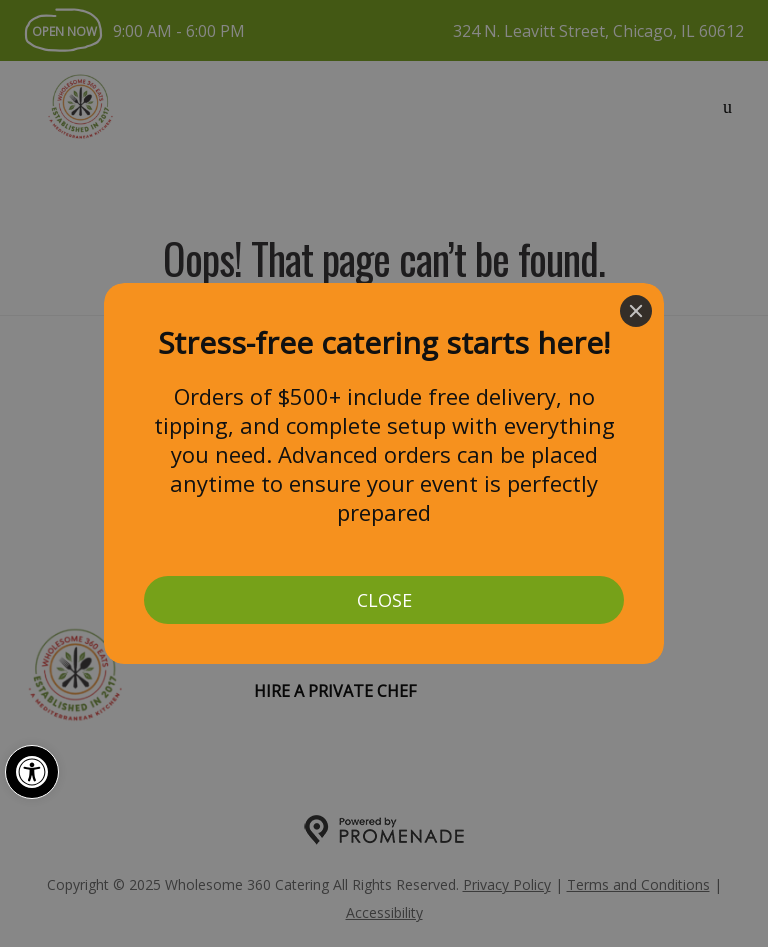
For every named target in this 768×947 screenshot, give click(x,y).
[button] (32, 772)
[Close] (636, 311)
